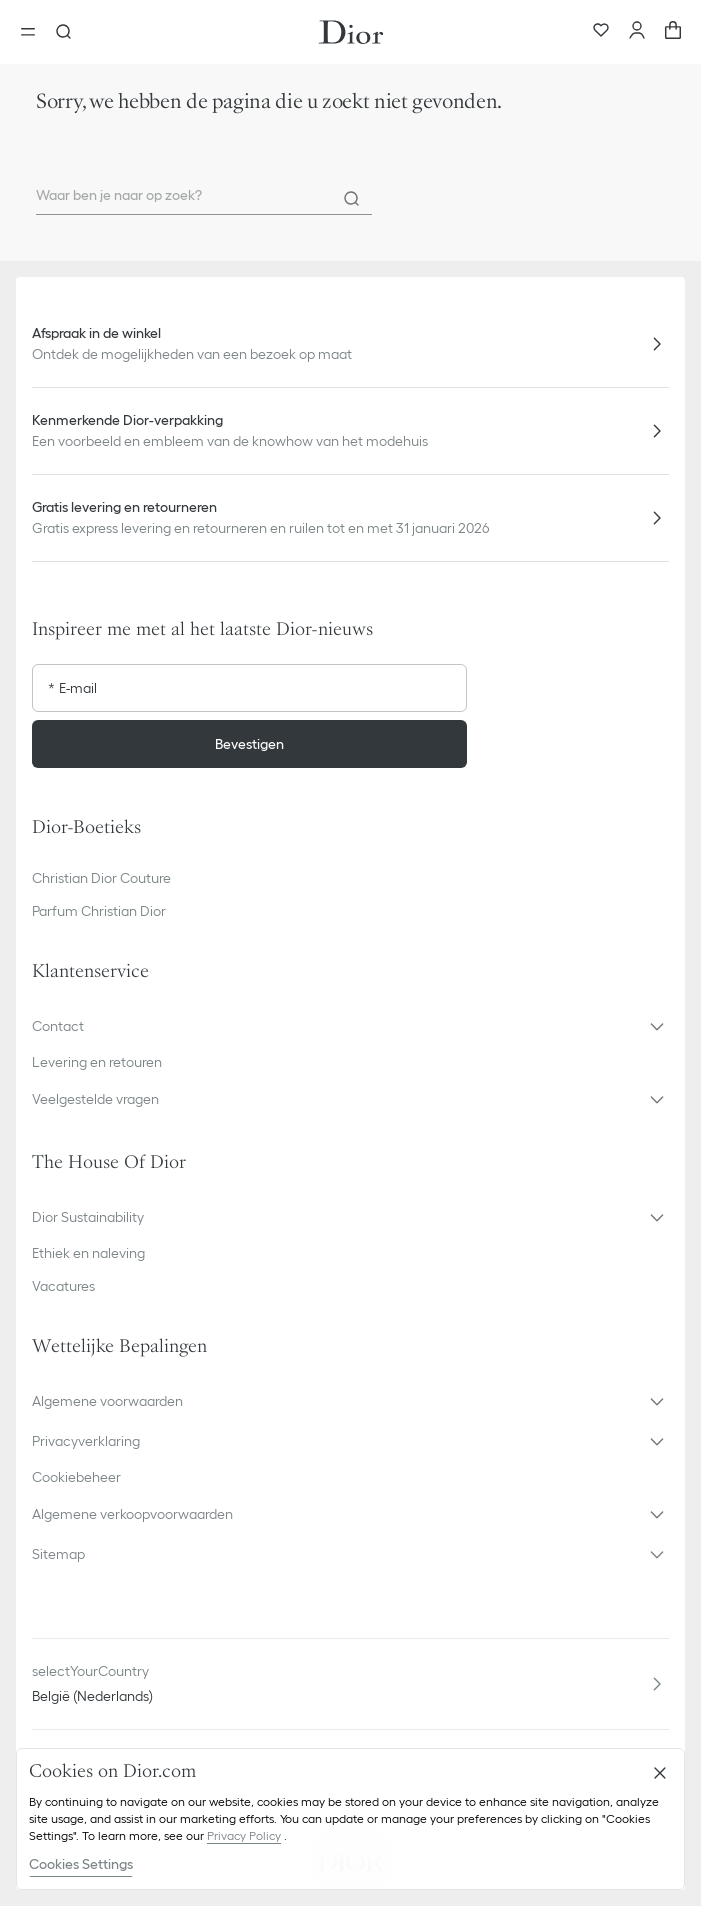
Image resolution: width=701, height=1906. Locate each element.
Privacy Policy (244, 1835)
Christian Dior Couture (101, 878)
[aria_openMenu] (34, 32)
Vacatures (63, 1286)
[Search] (352, 199)
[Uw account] (637, 32)
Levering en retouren (97, 1062)
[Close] (660, 1773)
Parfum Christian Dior (99, 911)
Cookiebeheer (76, 1477)
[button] (350, 1026)
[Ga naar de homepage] (351, 32)
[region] (350, 1819)
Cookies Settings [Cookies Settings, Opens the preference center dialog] (81, 1864)
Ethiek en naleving (88, 1253)
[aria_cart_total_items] (673, 32)
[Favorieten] (601, 32)
